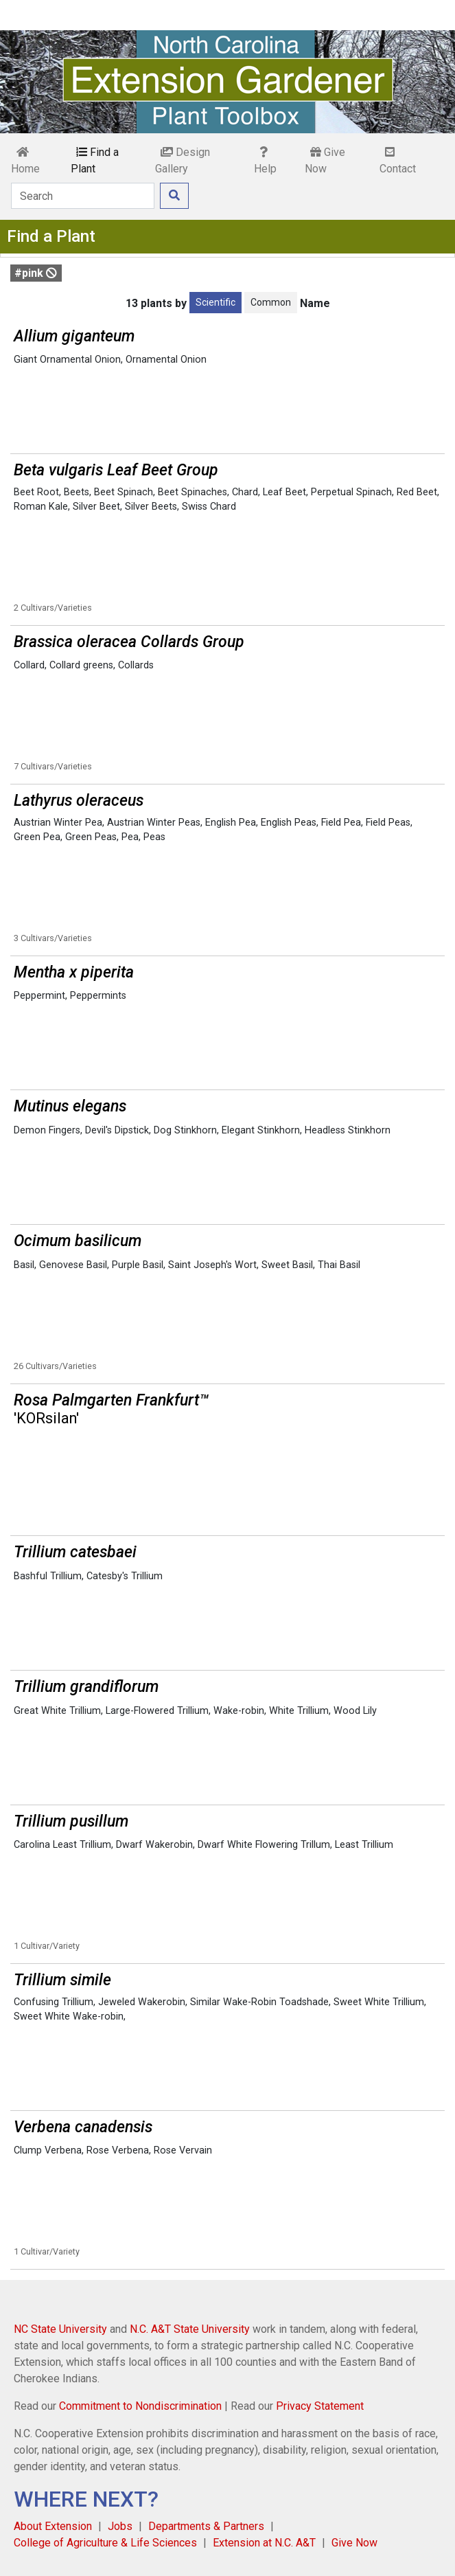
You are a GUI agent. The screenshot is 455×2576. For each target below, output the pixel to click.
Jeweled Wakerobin (141, 2002)
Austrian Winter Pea (58, 822)
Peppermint (39, 996)
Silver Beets (151, 506)
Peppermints (98, 996)
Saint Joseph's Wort (212, 1265)
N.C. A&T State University (190, 2329)
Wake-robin (238, 1711)
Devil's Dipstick (117, 1130)
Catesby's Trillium (124, 1576)
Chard (245, 492)
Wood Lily (355, 1711)
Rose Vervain (183, 2150)
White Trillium (299, 1711)
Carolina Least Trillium (62, 1845)
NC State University (60, 2329)
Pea (130, 837)
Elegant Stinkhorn (261, 1130)
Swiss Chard (209, 506)
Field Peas (388, 822)
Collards (136, 665)
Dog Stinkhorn (185, 1130)
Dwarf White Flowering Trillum (264, 1845)
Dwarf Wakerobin (154, 1845)
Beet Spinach (123, 492)
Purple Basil (137, 1265)
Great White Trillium (57, 1711)
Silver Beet (96, 506)
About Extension (53, 2526)
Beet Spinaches (192, 492)
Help (265, 160)
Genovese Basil (73, 1265)
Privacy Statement (320, 2406)
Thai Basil (339, 1265)
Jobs (120, 2526)
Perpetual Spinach (351, 492)
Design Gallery (182, 160)
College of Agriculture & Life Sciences (105, 2542)
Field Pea (341, 822)
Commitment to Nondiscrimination (140, 2406)
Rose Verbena (117, 2150)
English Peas (288, 822)
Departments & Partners (206, 2526)
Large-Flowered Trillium (157, 1711)
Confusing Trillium (53, 2002)
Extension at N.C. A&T (264, 2542)
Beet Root (36, 492)
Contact (398, 160)
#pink (35, 273)
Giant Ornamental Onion (67, 359)
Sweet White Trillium (379, 2002)
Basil (24, 1265)
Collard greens (81, 665)
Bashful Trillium (48, 1576)
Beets (76, 492)
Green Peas (91, 837)
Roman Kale (41, 506)
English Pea (230, 822)
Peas (154, 837)
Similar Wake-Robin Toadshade (259, 2002)
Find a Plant (95, 160)
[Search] (82, 196)
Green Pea (37, 837)
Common (270, 302)
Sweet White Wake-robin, (70, 2016)
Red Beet (417, 492)
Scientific (215, 302)
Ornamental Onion (166, 359)
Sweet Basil (287, 1265)
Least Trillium (364, 1845)
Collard (29, 665)
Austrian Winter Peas (153, 822)
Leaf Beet (284, 492)
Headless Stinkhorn (347, 1130)
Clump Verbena (48, 2150)
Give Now (325, 160)
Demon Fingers (47, 1130)
